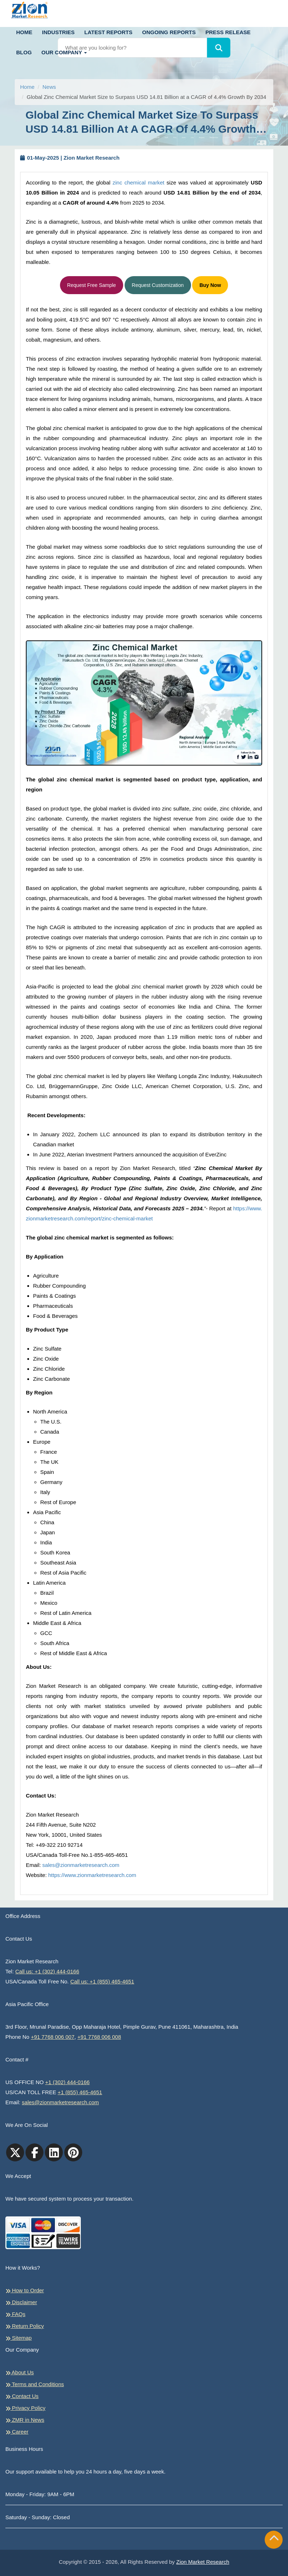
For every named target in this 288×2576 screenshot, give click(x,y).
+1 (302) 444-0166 (67, 2082)
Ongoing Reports (169, 32)
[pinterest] (73, 2152)
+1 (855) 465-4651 (80, 2092)
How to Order (24, 2290)
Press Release (228, 32)
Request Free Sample (91, 285)
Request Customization (158, 285)
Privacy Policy (25, 2408)
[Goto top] (274, 2539)
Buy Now (210, 285)
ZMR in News (24, 2420)
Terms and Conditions (34, 2384)
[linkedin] (54, 2152)
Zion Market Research (202, 2562)
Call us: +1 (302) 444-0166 (47, 1971)
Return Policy (24, 2326)
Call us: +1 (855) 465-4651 (102, 1981)
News (49, 87)
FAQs (15, 2314)
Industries (58, 32)
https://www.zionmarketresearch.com (92, 1875)
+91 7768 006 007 (52, 2037)
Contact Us (21, 2396)
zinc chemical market (138, 182)
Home (24, 32)
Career (16, 2432)
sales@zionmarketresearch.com (80, 1865)
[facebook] (34, 2152)
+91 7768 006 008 (99, 2037)
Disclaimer (21, 2302)
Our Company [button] (64, 52)
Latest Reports (108, 32)
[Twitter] (15, 2152)
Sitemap (18, 2338)
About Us (19, 2372)
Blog (24, 52)
